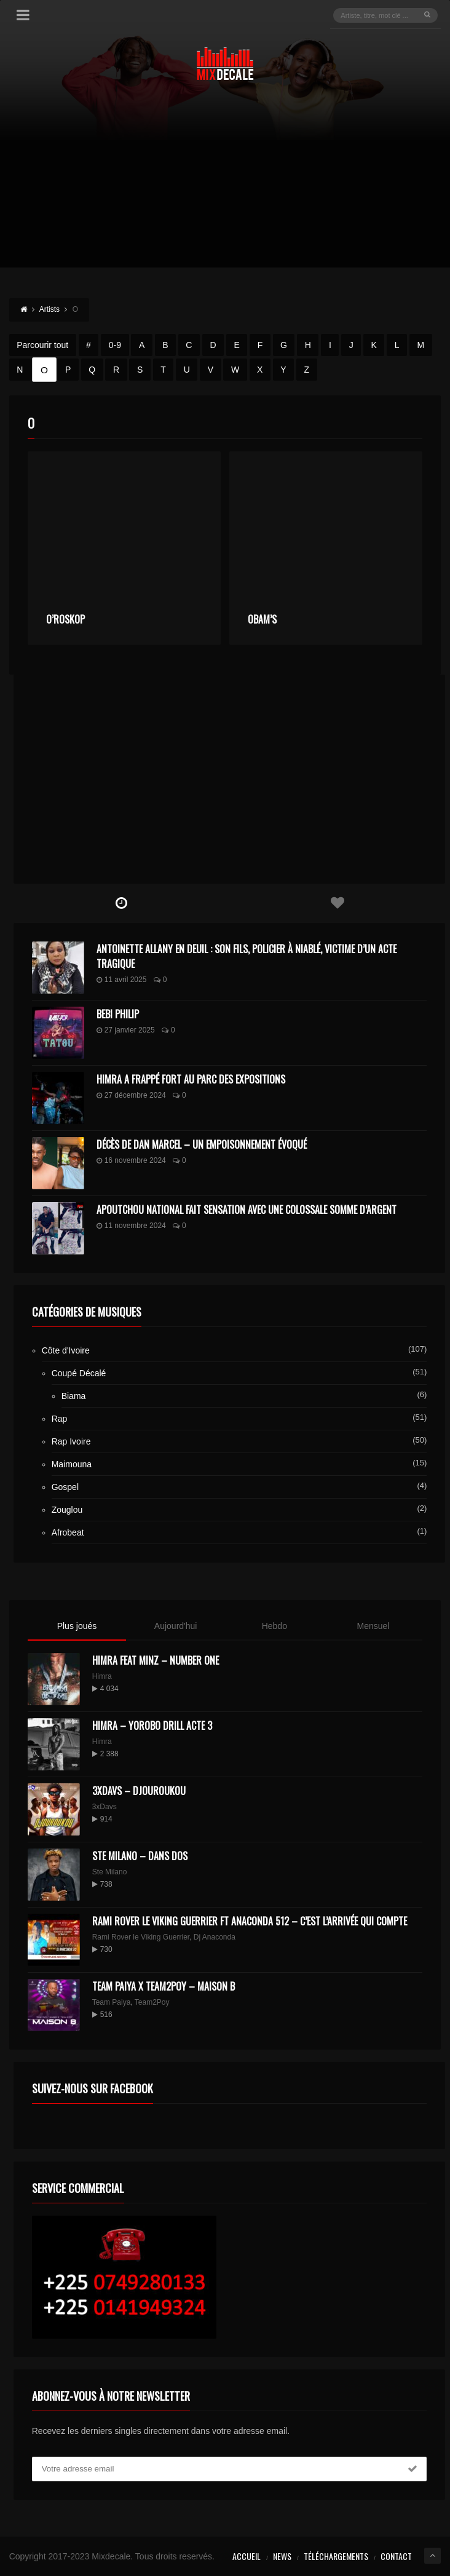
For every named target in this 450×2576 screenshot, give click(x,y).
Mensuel (373, 1626)
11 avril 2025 (122, 979)
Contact (396, 2556)
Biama (73, 1396)
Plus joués (77, 1626)
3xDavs (104, 1806)
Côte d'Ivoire (66, 1350)
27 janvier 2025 (126, 1030)
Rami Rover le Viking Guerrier (141, 1937)
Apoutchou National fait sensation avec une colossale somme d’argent (247, 1209)
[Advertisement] (225, 181)
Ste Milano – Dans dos (140, 1856)
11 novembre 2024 (131, 1225)
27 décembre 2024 (131, 1095)
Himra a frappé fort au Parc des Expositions (191, 1079)
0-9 (115, 345)
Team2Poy (152, 2002)
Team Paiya (111, 2002)
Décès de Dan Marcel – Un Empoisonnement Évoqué (202, 1144)
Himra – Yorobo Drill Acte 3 (152, 1725)
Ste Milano (109, 1872)
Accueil (246, 2556)
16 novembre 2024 (131, 1160)
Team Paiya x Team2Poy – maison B (163, 1986)
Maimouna (72, 1464)
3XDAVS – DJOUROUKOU (139, 1790)
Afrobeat (68, 1532)
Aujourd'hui (175, 1626)
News (282, 2556)
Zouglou (67, 1510)
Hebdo (274, 1626)
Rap (60, 1419)
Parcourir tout (42, 345)
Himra (102, 1676)
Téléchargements (336, 2556)
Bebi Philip (118, 1014)
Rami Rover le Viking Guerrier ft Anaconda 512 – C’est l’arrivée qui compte (249, 1921)
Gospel (65, 1487)
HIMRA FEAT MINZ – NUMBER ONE (155, 1660)
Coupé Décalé (79, 1373)
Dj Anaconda (214, 1937)
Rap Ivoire (71, 1441)
